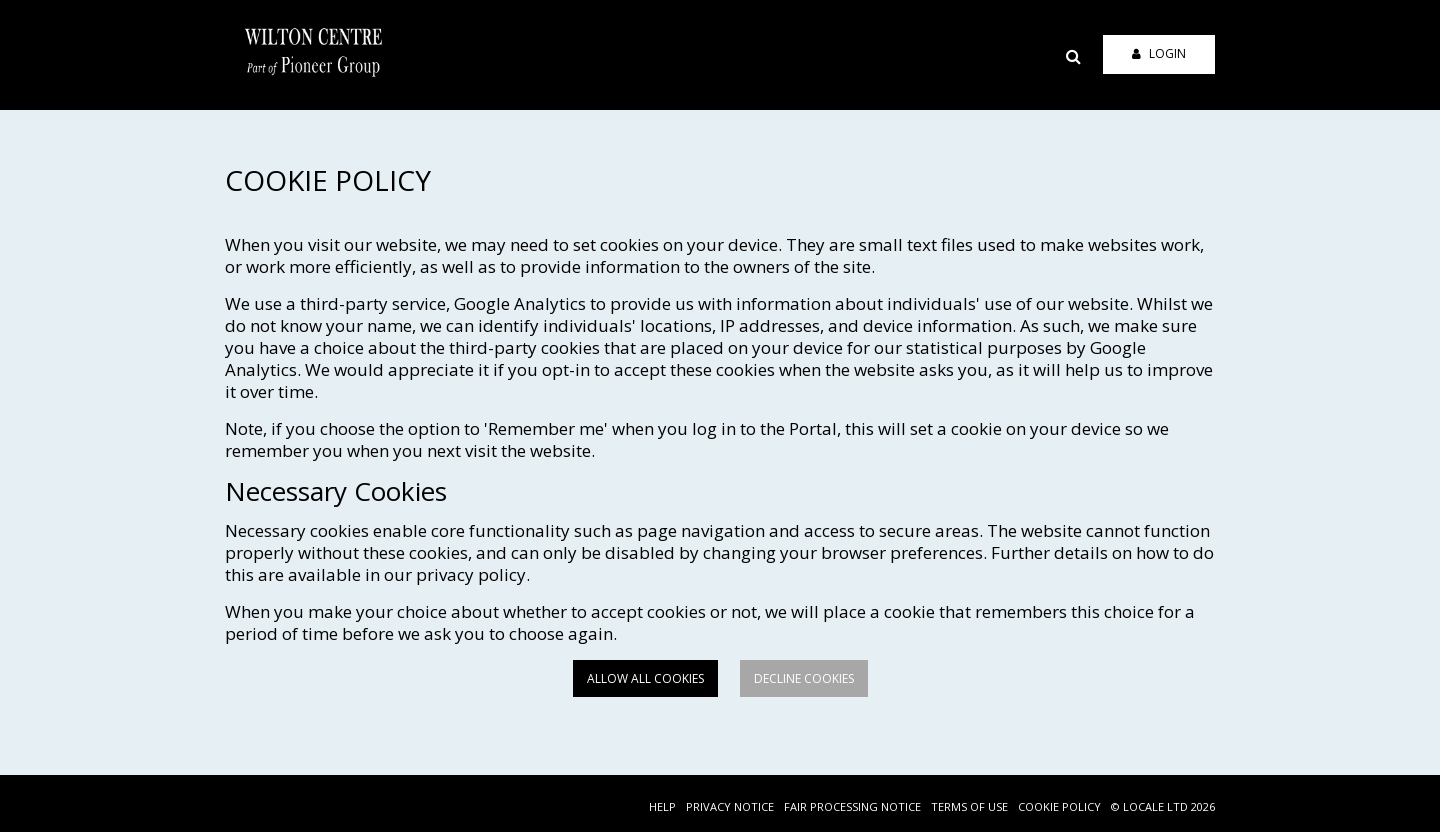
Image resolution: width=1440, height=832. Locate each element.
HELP (662, 806)
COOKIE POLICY (1059, 806)
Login (1159, 53)
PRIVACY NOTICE (730, 806)
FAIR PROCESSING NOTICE (852, 806)
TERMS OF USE (969, 806)
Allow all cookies (645, 678)
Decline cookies (804, 678)
